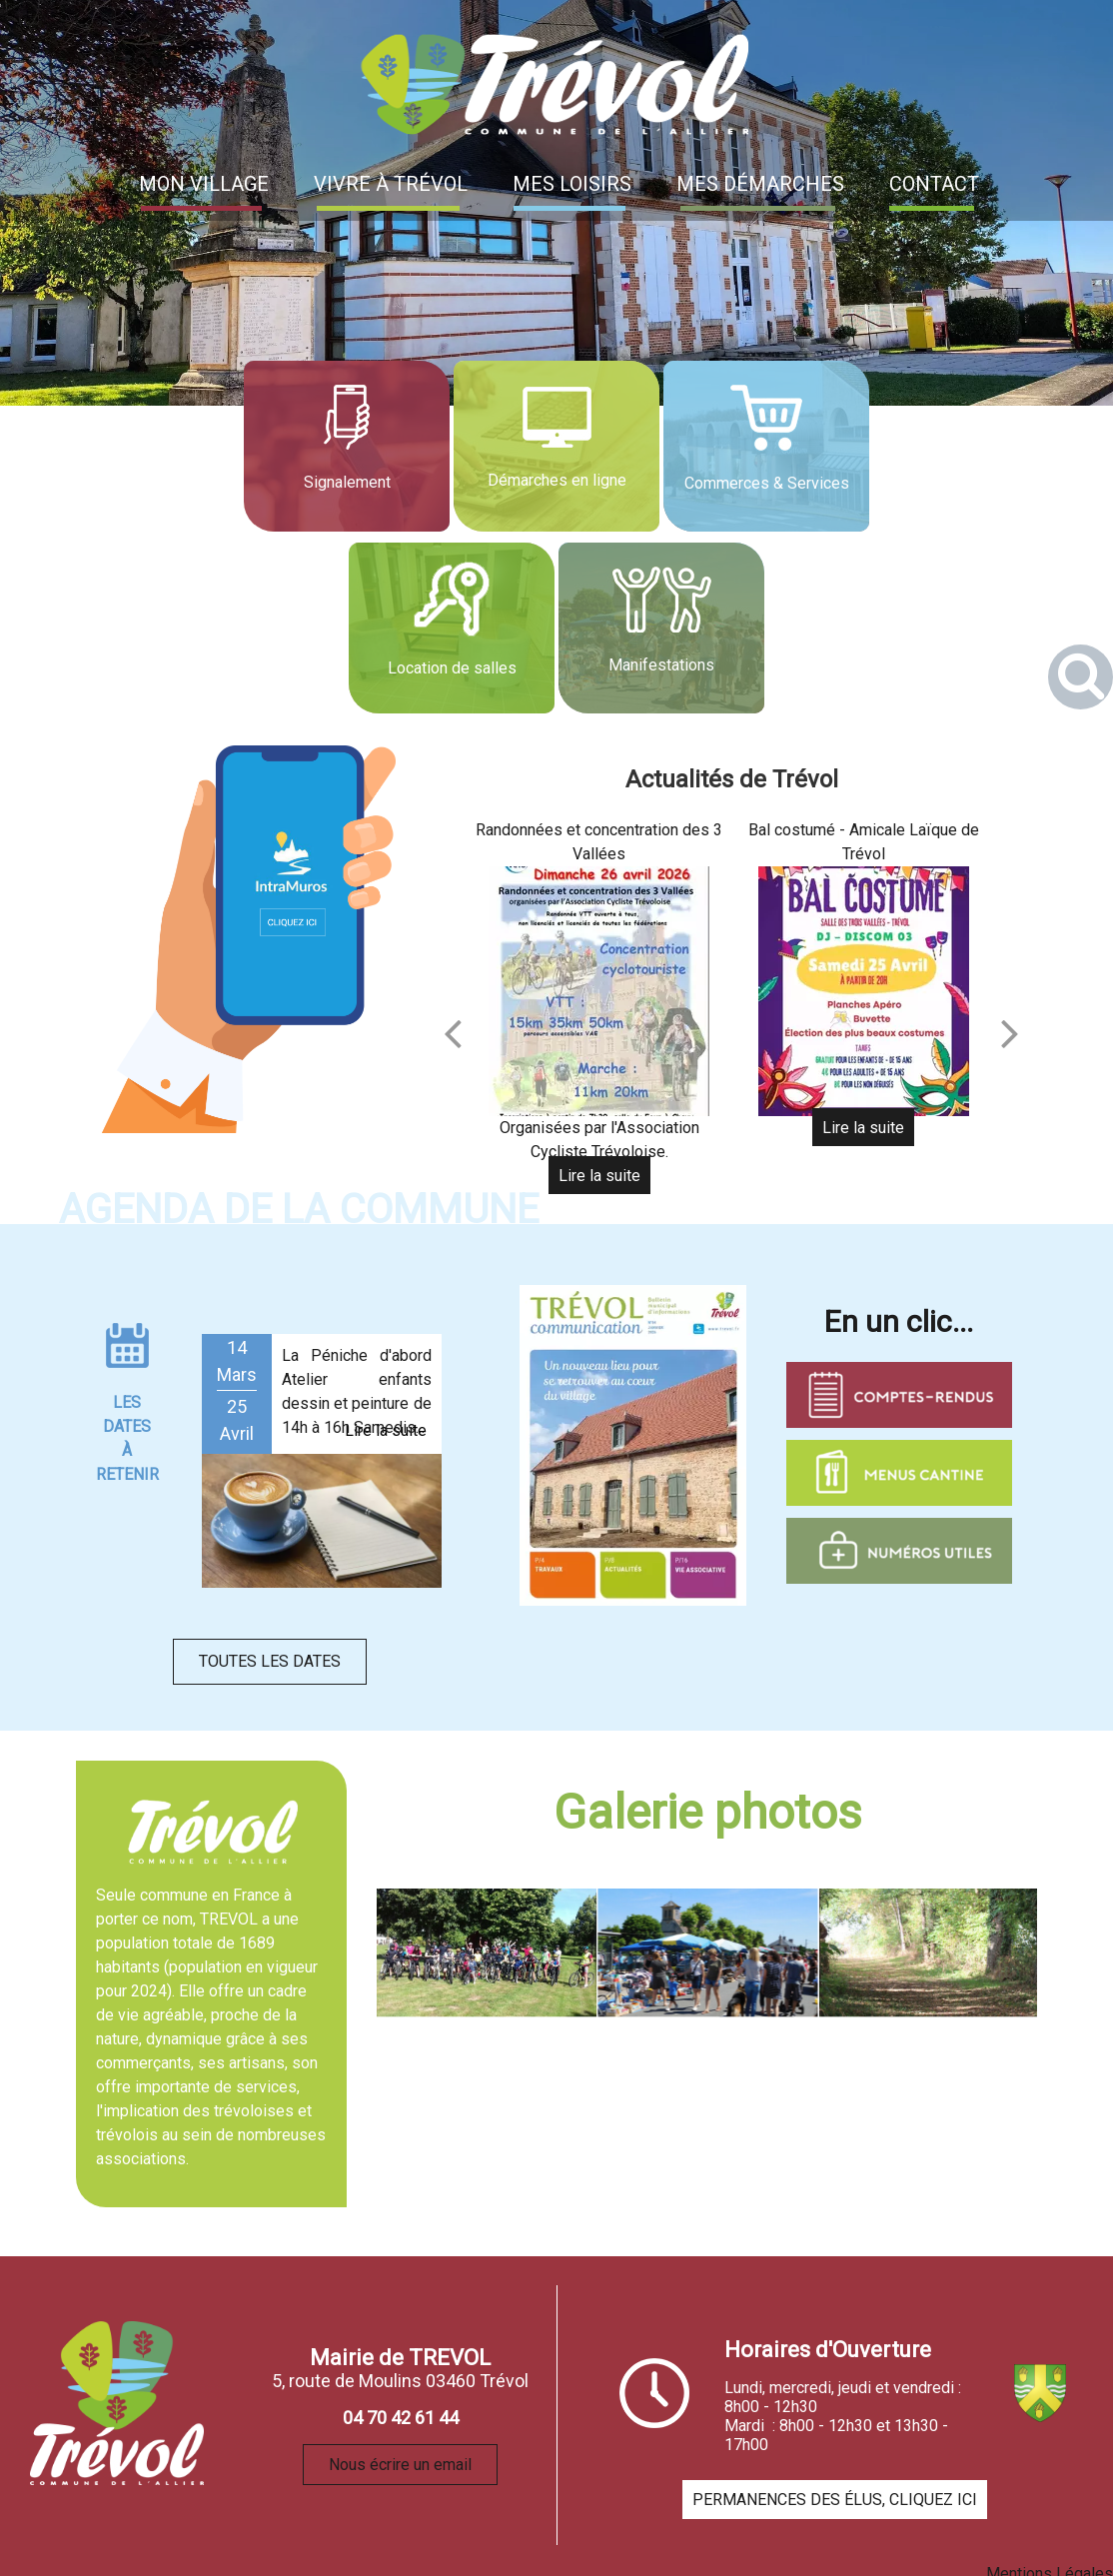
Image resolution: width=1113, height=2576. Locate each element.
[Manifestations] (661, 628)
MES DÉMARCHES (760, 184)
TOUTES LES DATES (270, 1661)
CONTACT (934, 184)
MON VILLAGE (204, 184)
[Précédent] (453, 1033)
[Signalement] (347, 446)
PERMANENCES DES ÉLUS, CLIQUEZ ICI (834, 2499)
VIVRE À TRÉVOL (391, 184)
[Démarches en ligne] (556, 446)
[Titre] (633, 1445)
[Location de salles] (452, 628)
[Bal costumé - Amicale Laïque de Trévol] (863, 991)
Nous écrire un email (400, 2464)
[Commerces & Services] (766, 446)
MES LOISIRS (572, 184)
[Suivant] (1010, 1033)
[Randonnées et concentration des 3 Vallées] (599, 991)
